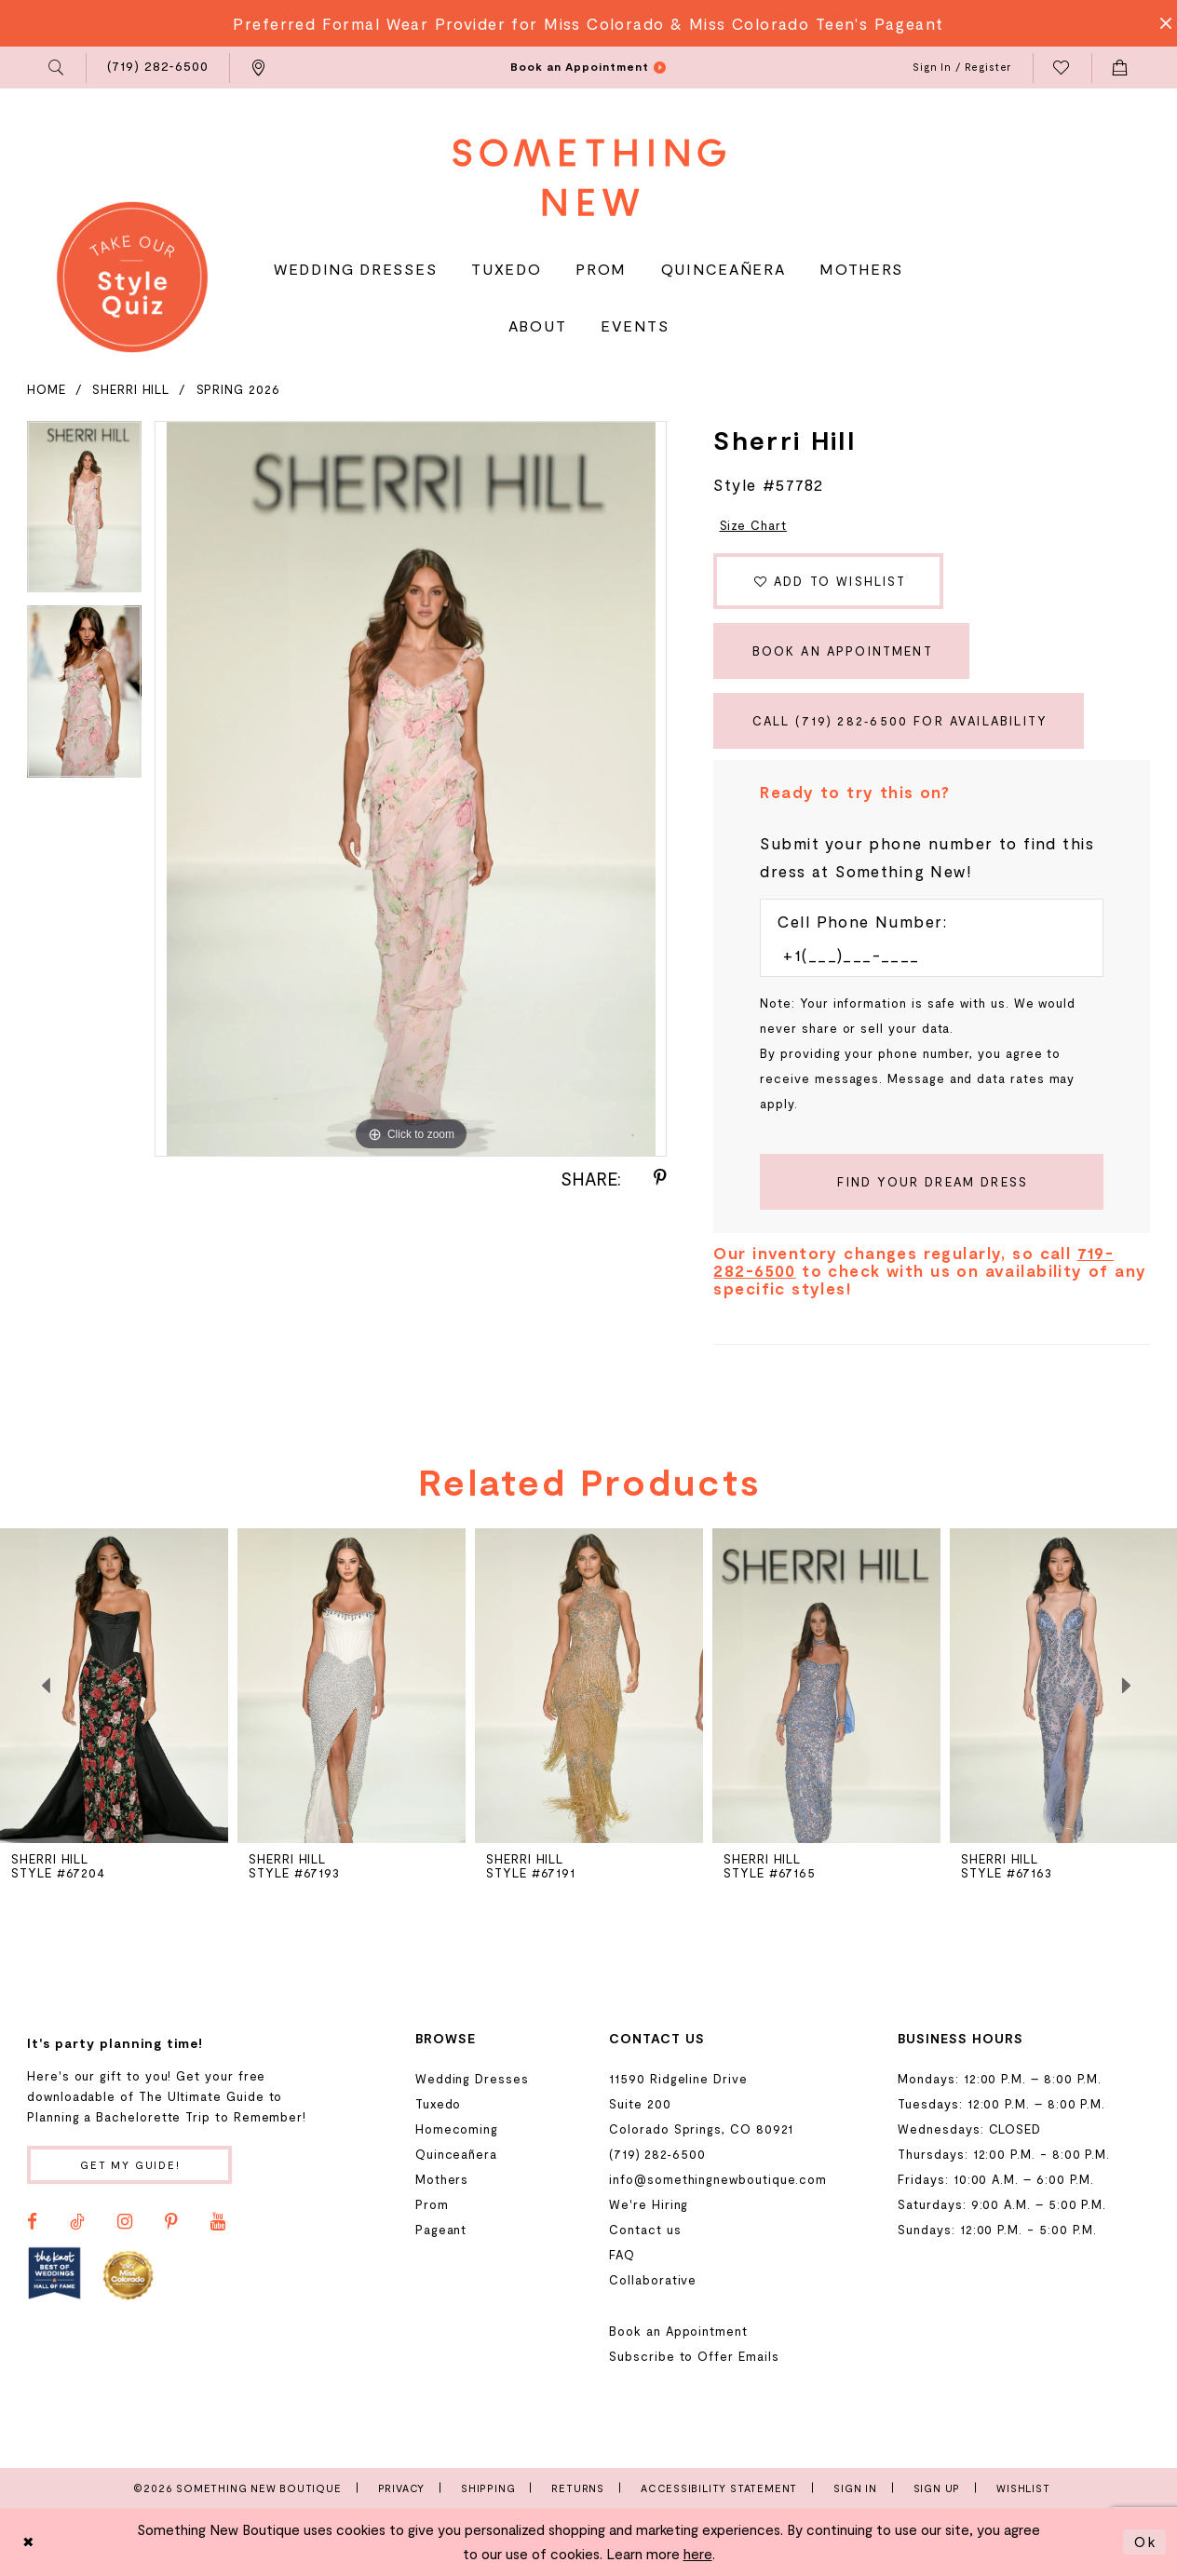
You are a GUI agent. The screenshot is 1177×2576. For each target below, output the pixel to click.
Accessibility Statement (719, 2488)
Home (46, 389)
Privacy (402, 2488)
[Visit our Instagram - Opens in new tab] (124, 2222)
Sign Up (937, 2488)
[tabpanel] (84, 513)
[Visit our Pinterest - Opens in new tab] (171, 2222)
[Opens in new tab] (54, 2273)
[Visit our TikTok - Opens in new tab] (77, 2222)
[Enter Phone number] (922, 955)
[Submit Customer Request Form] (931, 1182)
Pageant (441, 2229)
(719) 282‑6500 (657, 2154)
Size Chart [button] (753, 525)
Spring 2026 (238, 389)
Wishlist (1022, 2488)
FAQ (622, 2254)
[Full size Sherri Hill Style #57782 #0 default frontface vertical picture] (411, 789)
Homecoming (456, 2129)
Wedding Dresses (472, 2078)
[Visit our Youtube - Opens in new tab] (217, 2222)
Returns (577, 2488)
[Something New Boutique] (589, 177)
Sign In (855, 2488)
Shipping (488, 2488)
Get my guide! (130, 2165)
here (697, 2553)
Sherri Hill (130, 389)
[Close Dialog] (29, 2542)
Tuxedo (438, 2103)
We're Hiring (648, 2204)
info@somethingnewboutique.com (718, 2179)
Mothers (442, 2179)
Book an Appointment (842, 651)
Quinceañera (456, 2154)
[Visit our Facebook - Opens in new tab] (32, 2222)
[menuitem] (57, 68)
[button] (57, 68)
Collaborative (653, 2279)
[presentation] (351, 1685)
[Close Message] (1160, 23)
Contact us (645, 2229)
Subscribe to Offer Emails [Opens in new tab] (693, 2356)
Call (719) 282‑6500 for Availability (900, 720)
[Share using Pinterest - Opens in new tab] (660, 1178)
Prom (432, 2204)
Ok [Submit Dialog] (1145, 2541)
